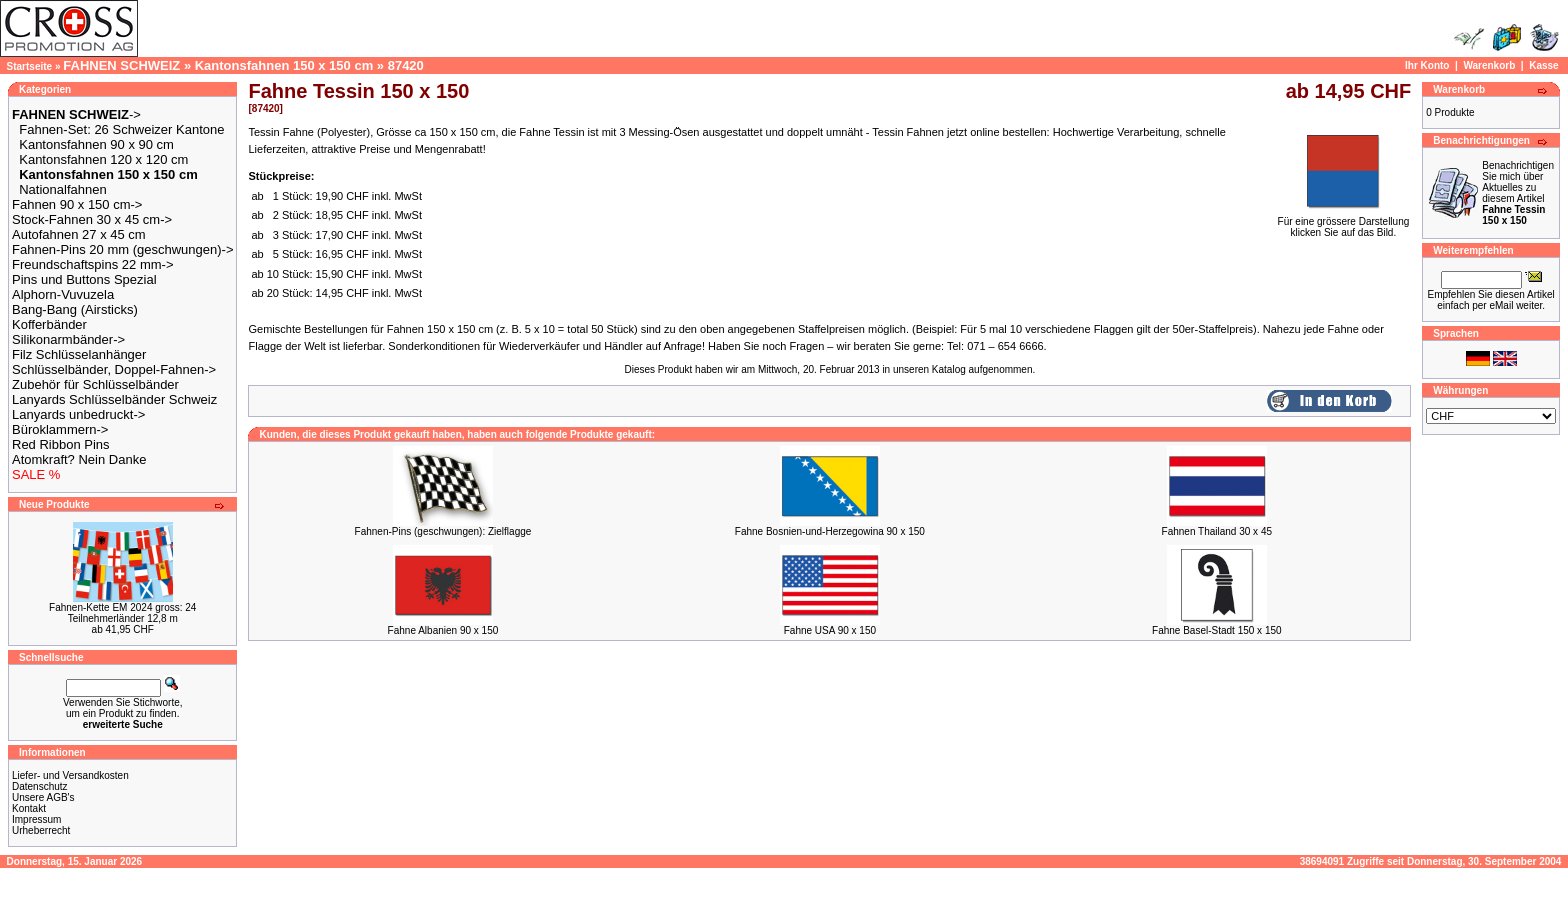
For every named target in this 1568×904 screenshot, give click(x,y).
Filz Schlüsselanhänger (79, 354)
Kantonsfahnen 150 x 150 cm (284, 65)
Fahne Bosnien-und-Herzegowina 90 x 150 (830, 531)
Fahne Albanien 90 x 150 (443, 630)
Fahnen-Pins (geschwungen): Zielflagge (443, 531)
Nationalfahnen (62, 189)
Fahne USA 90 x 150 (830, 630)
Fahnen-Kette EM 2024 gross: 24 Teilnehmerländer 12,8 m (122, 613)
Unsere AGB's (43, 797)
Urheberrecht (41, 830)
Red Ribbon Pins (61, 444)
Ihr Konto (1427, 65)
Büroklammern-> (60, 429)
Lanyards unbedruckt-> (78, 414)
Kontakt (29, 808)
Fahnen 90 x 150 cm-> (77, 204)
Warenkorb (1489, 65)
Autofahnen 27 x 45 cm (79, 234)
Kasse (1543, 65)
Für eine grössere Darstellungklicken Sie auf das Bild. (1344, 222)
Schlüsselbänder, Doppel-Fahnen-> (114, 369)
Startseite (30, 66)
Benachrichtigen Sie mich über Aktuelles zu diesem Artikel (1518, 193)
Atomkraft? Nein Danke (79, 459)
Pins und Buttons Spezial (84, 279)
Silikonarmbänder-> (68, 339)
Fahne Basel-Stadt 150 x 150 (1217, 630)
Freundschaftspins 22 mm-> (92, 264)
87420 (406, 65)
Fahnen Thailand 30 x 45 (1217, 531)
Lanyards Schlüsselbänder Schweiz (114, 399)
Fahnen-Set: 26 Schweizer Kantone (121, 129)
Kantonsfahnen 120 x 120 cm (103, 159)
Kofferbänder (49, 324)
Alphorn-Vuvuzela (63, 294)
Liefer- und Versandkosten (70, 775)
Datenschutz (40, 786)
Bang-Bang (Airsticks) (75, 309)
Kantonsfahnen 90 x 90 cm (96, 144)
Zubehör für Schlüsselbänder (95, 384)
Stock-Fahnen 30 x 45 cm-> (92, 219)
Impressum (36, 819)
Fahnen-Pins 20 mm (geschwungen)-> (122, 249)
